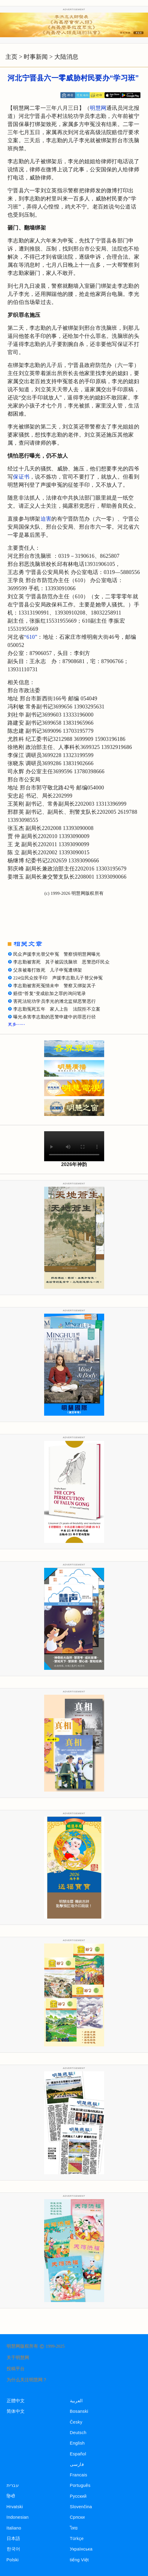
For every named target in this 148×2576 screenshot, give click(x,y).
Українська (81, 2549)
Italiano (14, 2528)
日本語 (13, 2538)
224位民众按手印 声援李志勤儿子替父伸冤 (58, 977)
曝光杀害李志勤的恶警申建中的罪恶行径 (54, 1016)
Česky (76, 2422)
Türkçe (77, 2538)
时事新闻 (36, 56)
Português (80, 2485)
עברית (13, 2485)
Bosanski (79, 2411)
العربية (76, 2400)
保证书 (21, 477)
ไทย (74, 2528)
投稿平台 (16, 2368)
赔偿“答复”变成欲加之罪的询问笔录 (49, 993)
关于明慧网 (18, 2357)
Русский (78, 2496)
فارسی (77, 2464)
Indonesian (18, 2517)
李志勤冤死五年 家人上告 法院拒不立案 (56, 1009)
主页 (11, 56)
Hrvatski (15, 2506)
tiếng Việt (79, 2559)
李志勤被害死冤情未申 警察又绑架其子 (54, 985)
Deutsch (78, 2432)
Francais (78, 2474)
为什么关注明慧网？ (27, 2379)
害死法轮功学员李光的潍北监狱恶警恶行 (54, 1001)
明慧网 (98, 108)
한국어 (13, 2549)
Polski (13, 2559)
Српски (77, 2517)
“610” (30, 637)
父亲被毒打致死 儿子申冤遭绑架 (47, 970)
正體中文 (16, 2400)
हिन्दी (11, 2496)
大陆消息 (66, 56)
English (77, 2443)
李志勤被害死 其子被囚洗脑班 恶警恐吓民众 (61, 962)
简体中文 (16, 2411)
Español (78, 2453)
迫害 (46, 519)
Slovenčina (81, 2506)
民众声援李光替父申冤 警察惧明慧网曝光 (56, 954)
